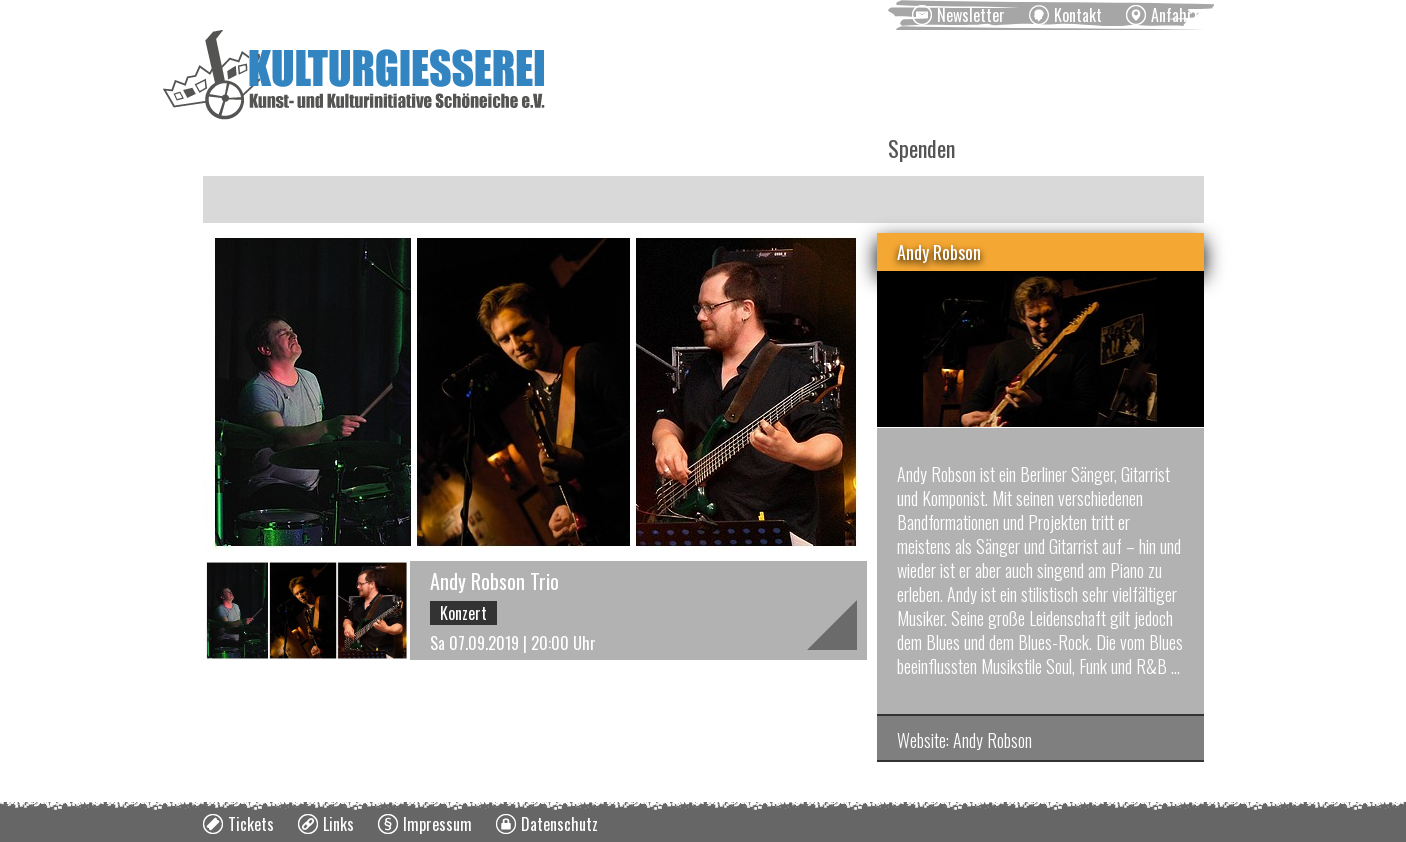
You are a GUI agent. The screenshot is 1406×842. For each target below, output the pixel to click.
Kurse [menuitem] (529, 148)
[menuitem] (958, 15)
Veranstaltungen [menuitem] (383, 148)
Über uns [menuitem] (795, 148)
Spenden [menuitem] (921, 148)
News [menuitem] (239, 148)
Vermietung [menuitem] (656, 148)
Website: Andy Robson (964, 740)
